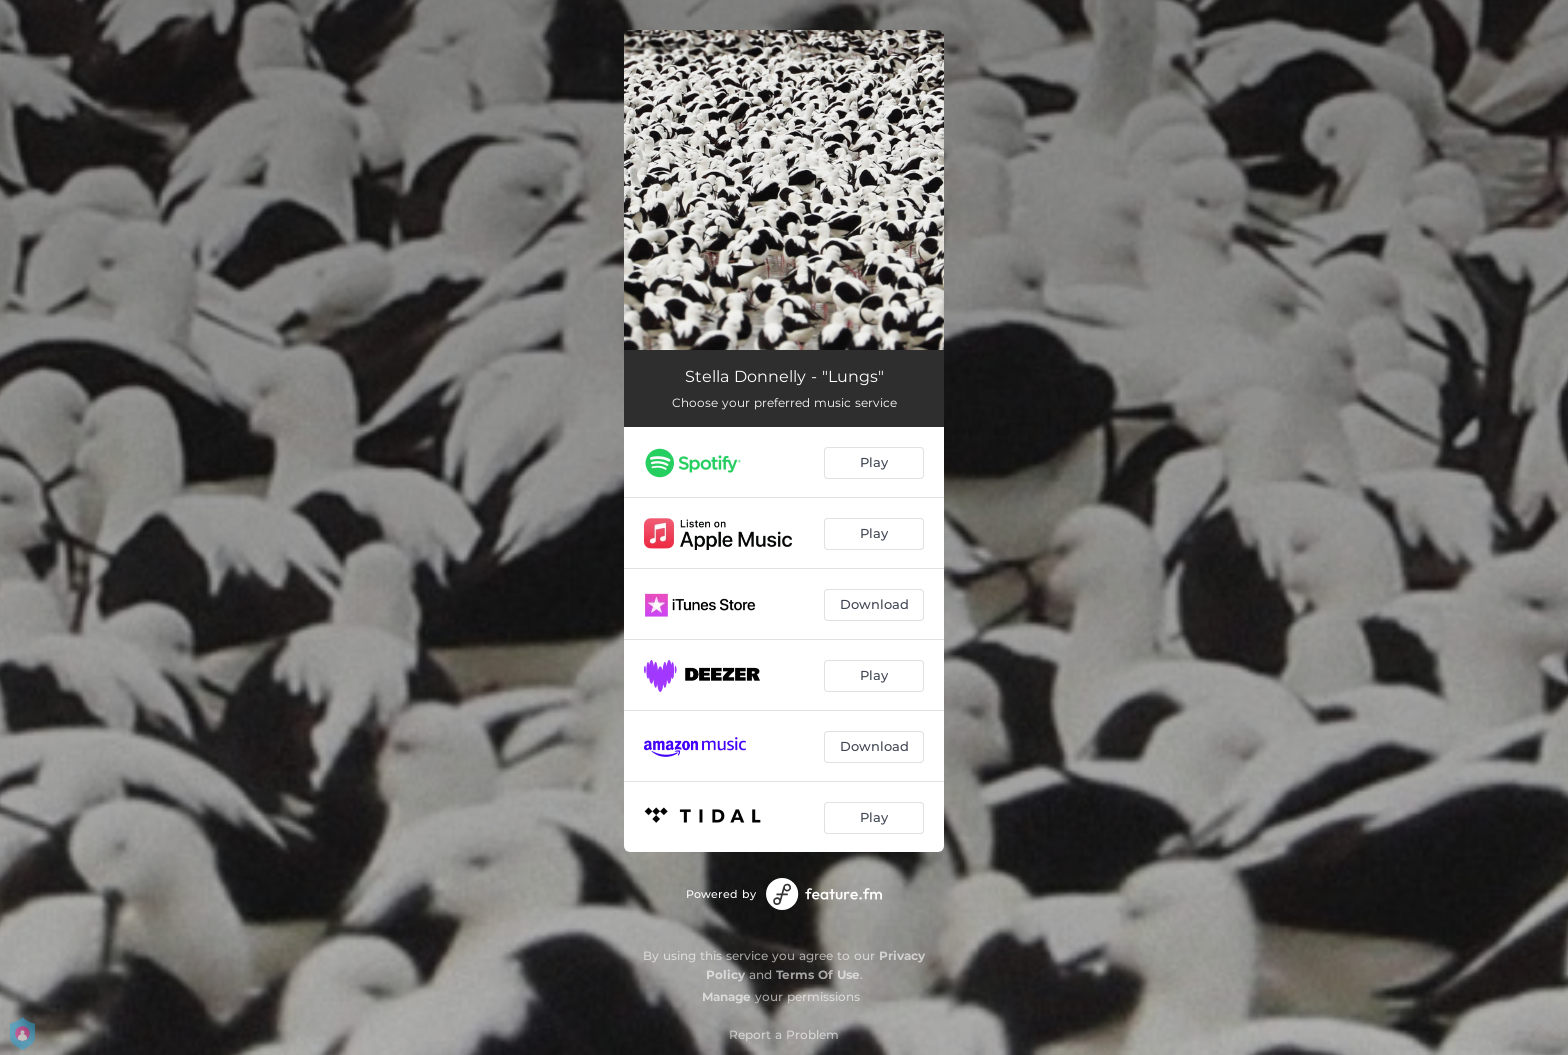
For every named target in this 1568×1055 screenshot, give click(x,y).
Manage (726, 996)
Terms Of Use (818, 974)
